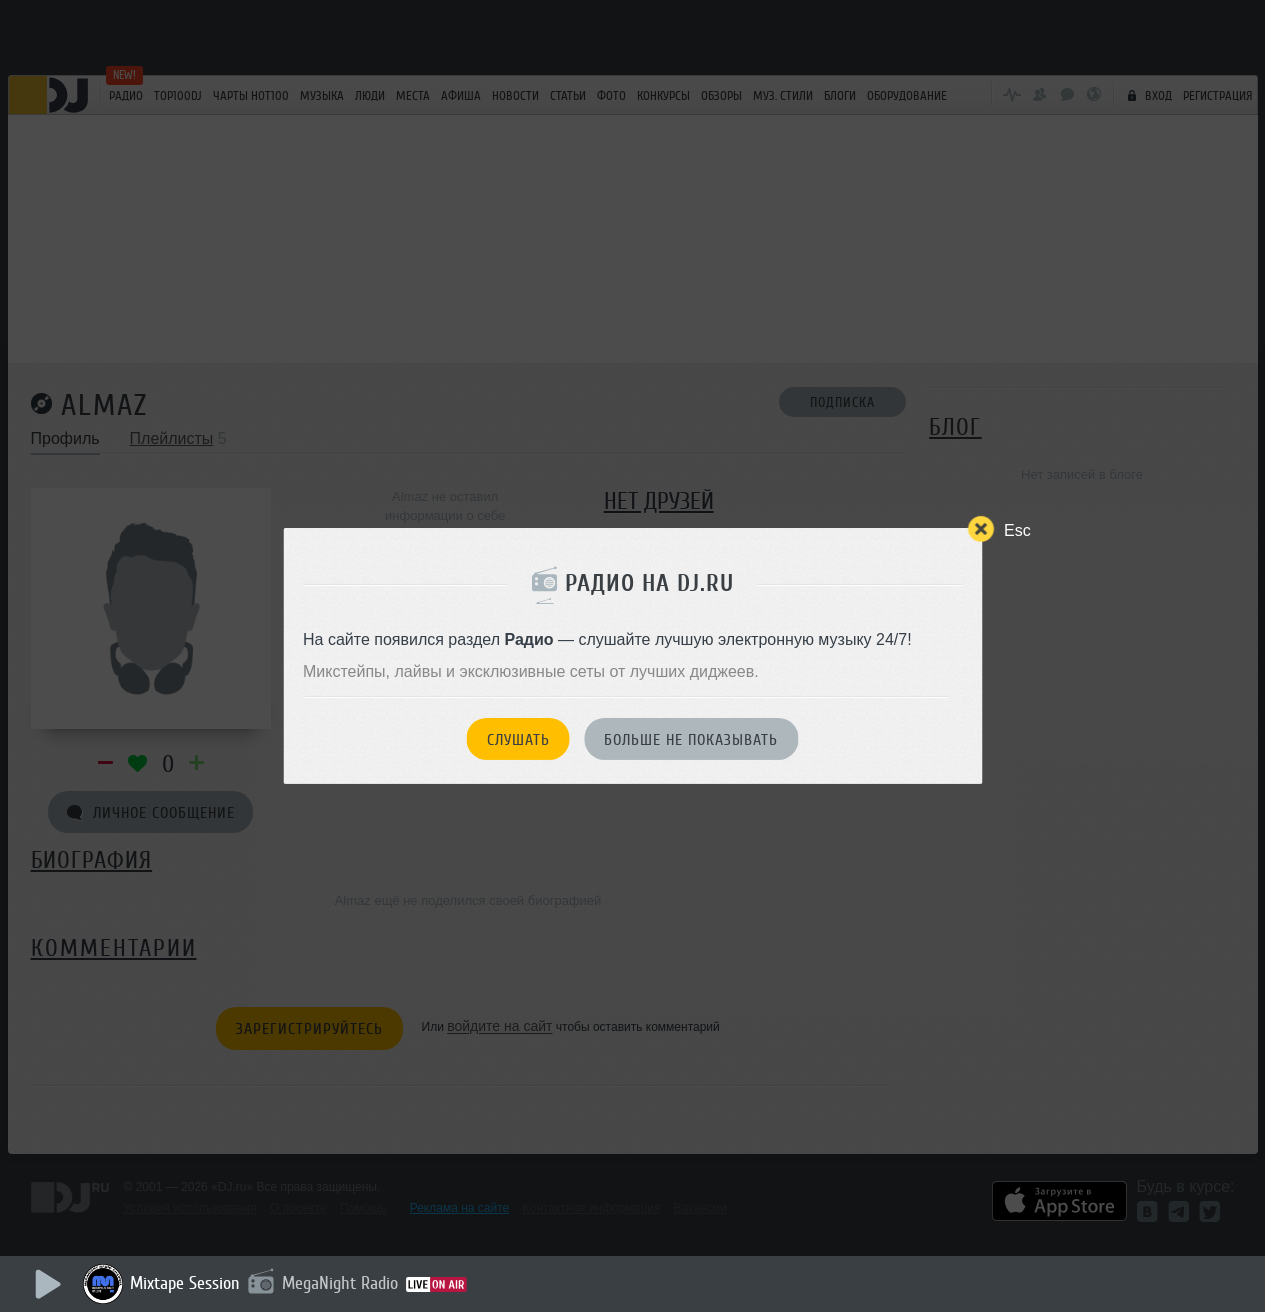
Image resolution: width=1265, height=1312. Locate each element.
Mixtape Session (185, 1283)
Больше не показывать (691, 740)
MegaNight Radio (340, 1283)
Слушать (518, 740)
